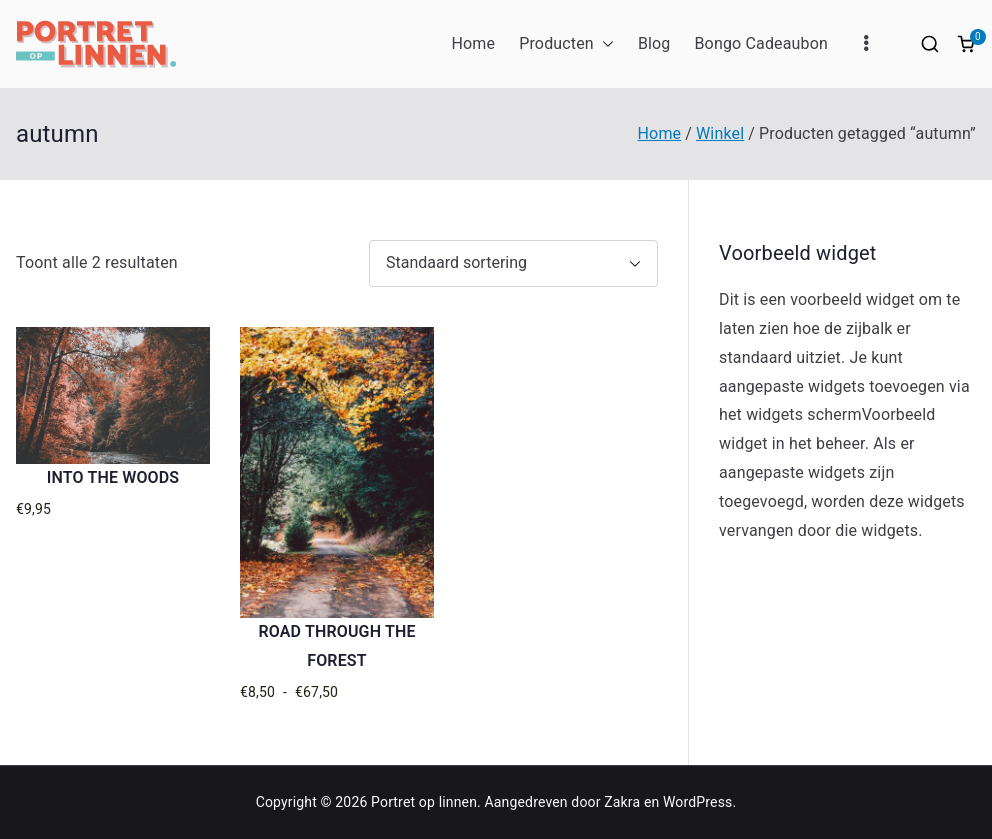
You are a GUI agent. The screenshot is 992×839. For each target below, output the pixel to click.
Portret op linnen (424, 802)
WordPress (697, 802)
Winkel (720, 133)
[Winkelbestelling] (513, 263)
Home (473, 43)
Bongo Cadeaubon (761, 43)
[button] (604, 44)
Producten (566, 44)
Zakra (622, 802)
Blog (654, 43)
